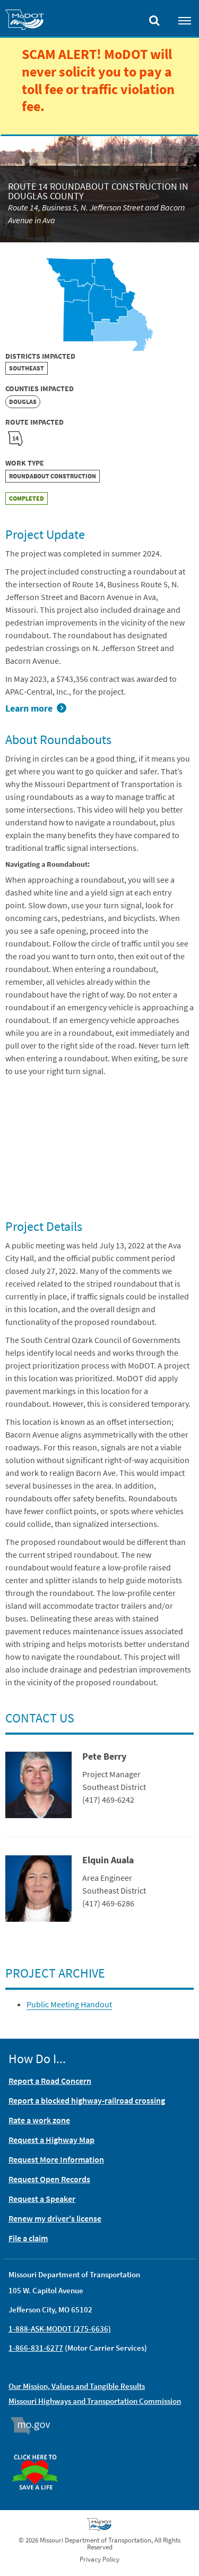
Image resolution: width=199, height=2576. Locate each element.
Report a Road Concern (49, 2080)
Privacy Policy (99, 2559)
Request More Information (56, 2159)
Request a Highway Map (51, 2139)
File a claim (28, 2238)
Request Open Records (49, 2179)
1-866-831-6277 (35, 2348)
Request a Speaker (41, 2198)
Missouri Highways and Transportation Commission (94, 2401)
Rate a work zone (39, 2120)
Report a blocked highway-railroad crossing (86, 2100)
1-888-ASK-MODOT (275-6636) (59, 2329)
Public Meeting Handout (69, 2004)
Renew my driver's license (54, 2218)
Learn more (29, 708)
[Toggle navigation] (185, 20)
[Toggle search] (154, 18)
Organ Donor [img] (39, 2449)
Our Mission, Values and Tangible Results (76, 2386)
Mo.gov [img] (35, 2425)
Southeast (26, 368)
